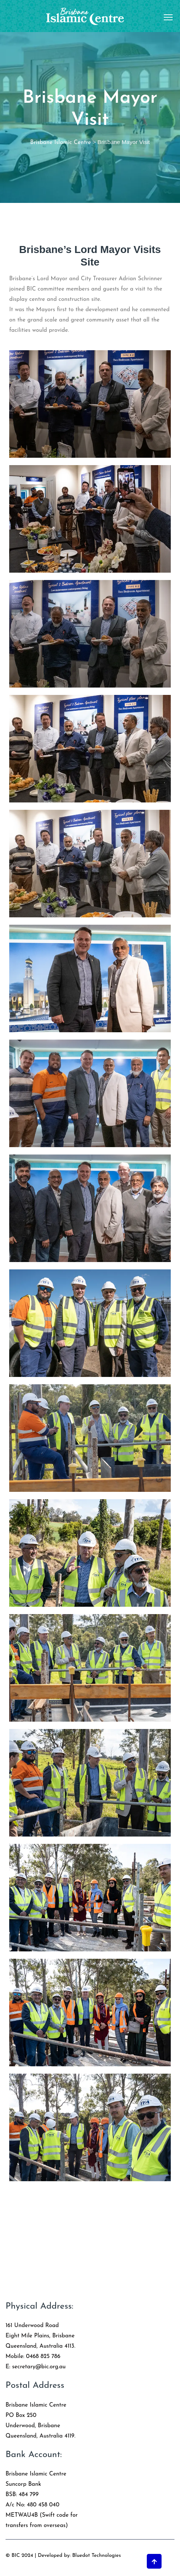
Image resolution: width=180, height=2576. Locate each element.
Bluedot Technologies (96, 2555)
